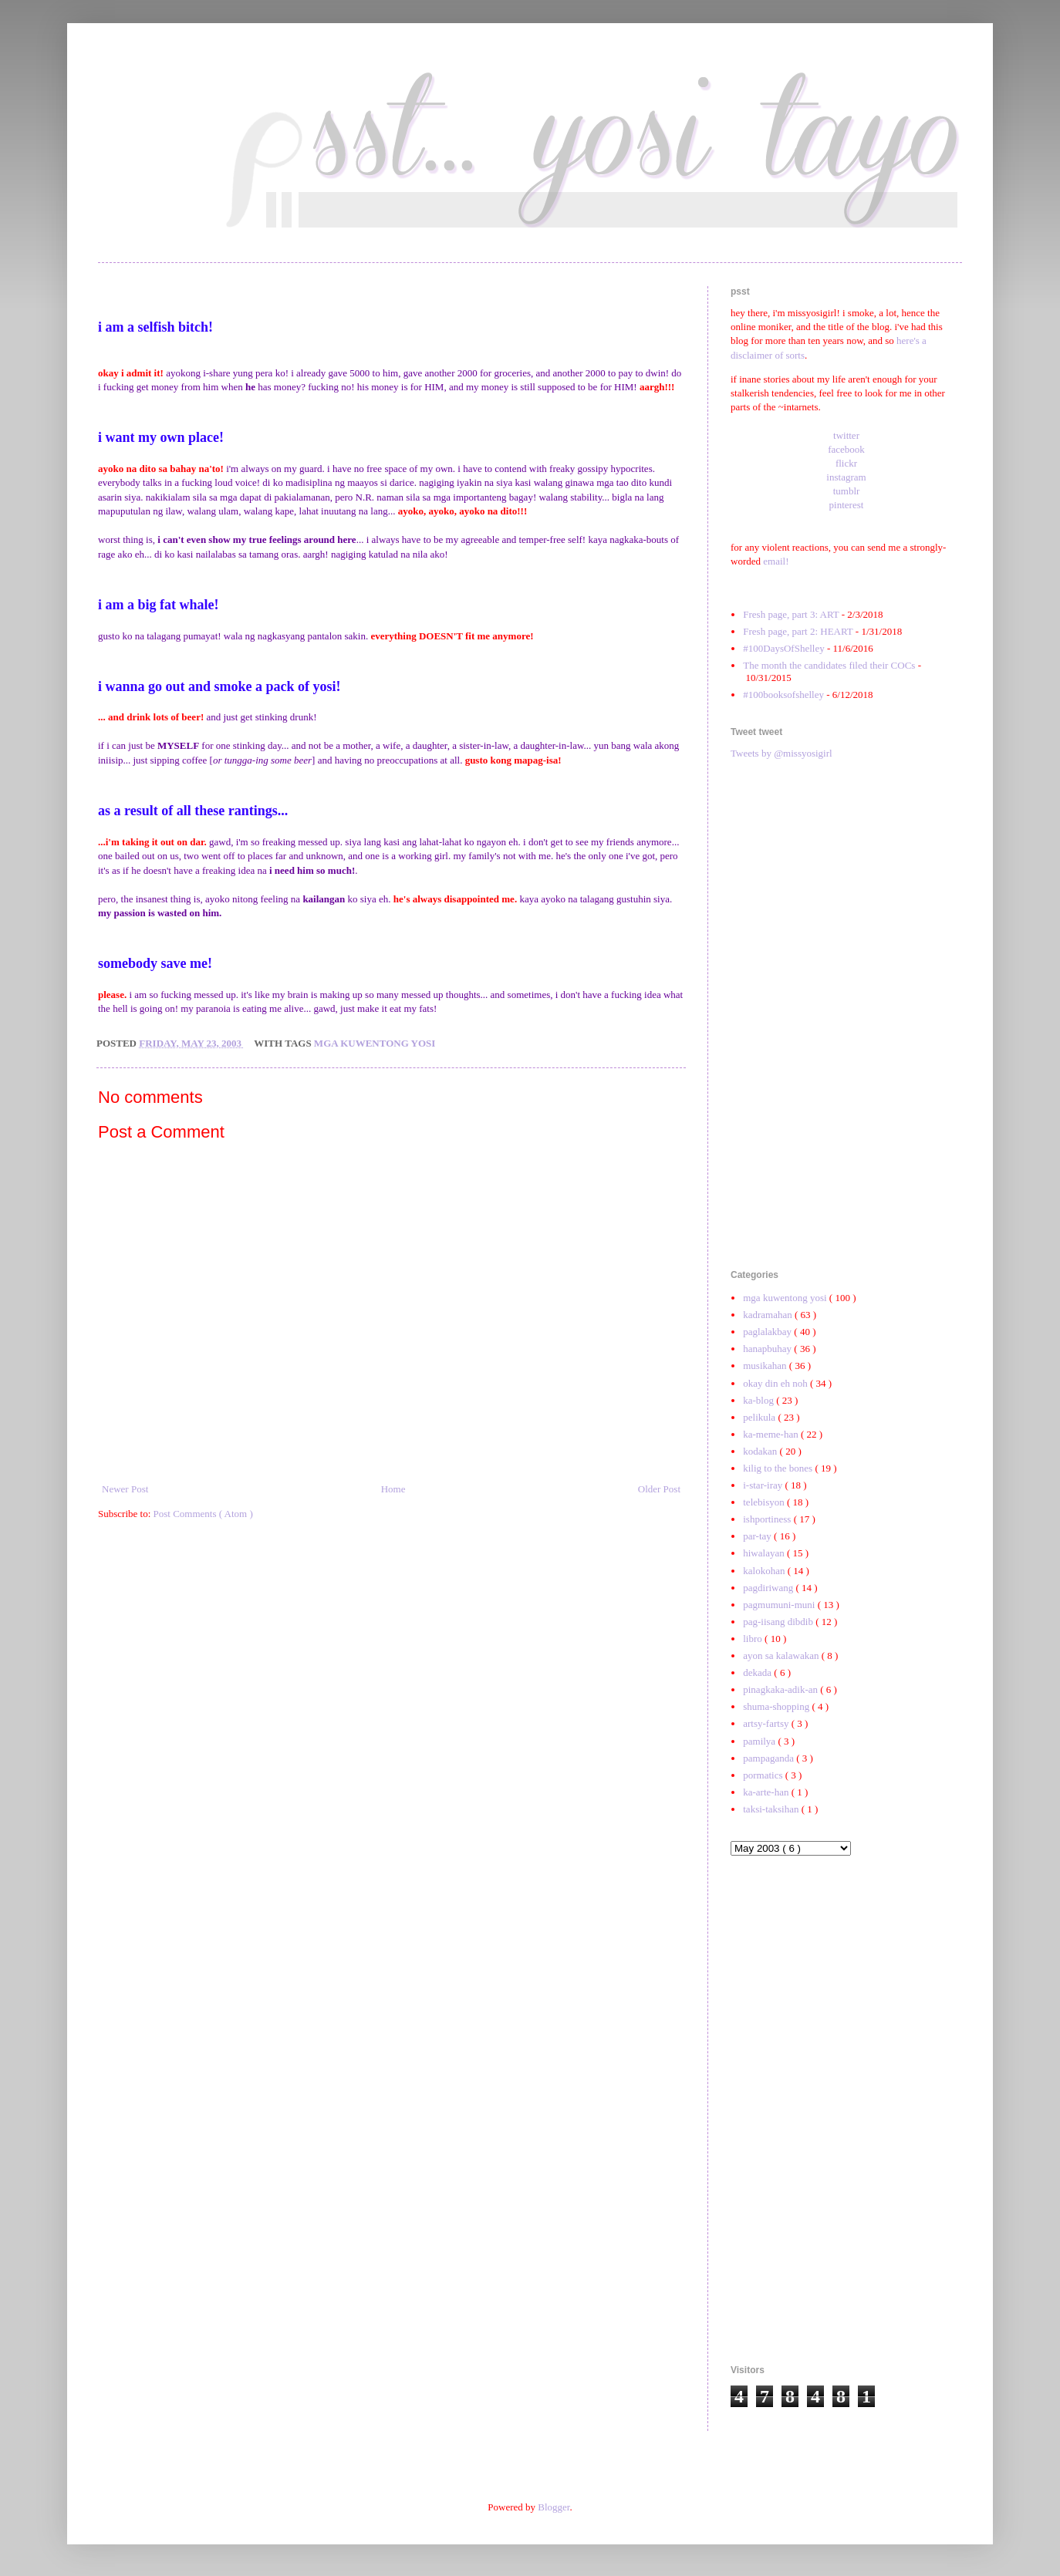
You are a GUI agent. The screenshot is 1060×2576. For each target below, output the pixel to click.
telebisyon (765, 1502)
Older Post (659, 1489)
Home (393, 1489)
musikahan (766, 1365)
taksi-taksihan (772, 1809)
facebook (846, 449)
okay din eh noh (776, 1383)
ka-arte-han (767, 1792)
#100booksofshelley (783, 694)
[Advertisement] (846, 1015)
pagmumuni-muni (780, 1604)
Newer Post (125, 1489)
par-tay (758, 1536)
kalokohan (765, 1570)
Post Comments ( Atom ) (203, 1513)
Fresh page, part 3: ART (791, 614)
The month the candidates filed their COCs (829, 665)
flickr (846, 463)
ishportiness (768, 1519)
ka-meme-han (772, 1434)
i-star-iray (764, 1485)
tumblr (846, 491)
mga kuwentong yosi (374, 1043)
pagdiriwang (769, 1587)
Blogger (553, 2507)
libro (754, 1638)
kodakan (761, 1451)
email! (775, 561)
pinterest (846, 505)
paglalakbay (768, 1331)
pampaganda (769, 1758)
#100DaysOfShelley (783, 648)
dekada (758, 1672)
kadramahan (769, 1314)
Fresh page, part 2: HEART (797, 631)
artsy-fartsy (767, 1723)
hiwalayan (765, 1553)
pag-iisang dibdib (779, 1621)
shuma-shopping (777, 1706)
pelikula (760, 1417)
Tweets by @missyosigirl (781, 753)
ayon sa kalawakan (782, 1655)
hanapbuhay (768, 1348)
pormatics (764, 1775)
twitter (846, 435)
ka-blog (759, 1400)
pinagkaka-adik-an (781, 1689)
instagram (846, 477)
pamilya (760, 1741)
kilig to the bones (779, 1468)
